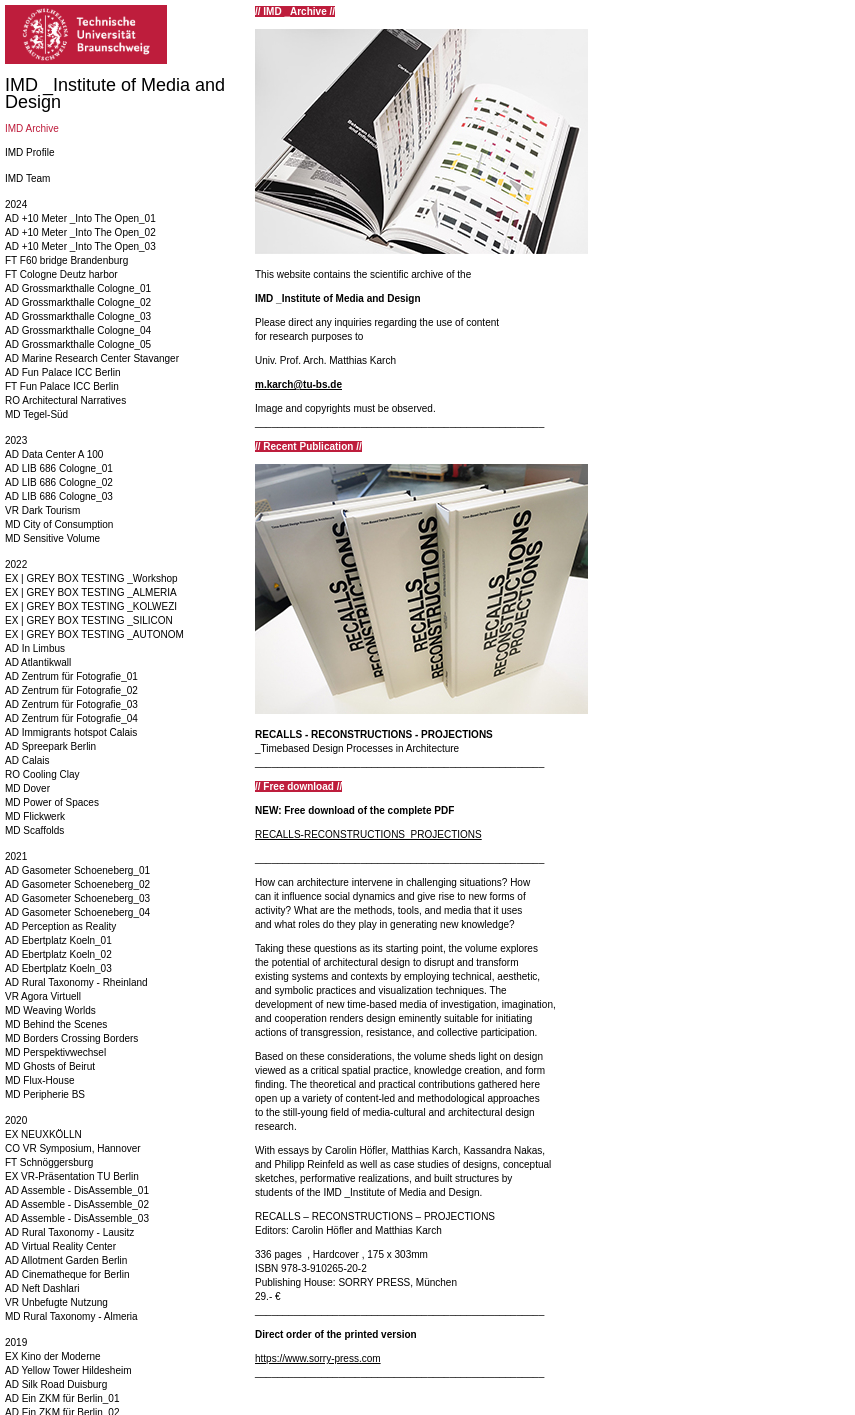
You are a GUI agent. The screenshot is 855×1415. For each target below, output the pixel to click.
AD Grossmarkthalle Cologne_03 (78, 316)
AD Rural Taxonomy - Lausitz (69, 1232)
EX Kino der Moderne (53, 1356)
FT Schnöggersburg (49, 1162)
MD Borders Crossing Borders (71, 1038)
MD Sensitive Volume (52, 538)
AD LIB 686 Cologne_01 (59, 468)
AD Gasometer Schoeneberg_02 (77, 884)
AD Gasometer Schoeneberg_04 (77, 912)
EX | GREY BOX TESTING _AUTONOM (94, 634)
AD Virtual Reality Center (60, 1246)
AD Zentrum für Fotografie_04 (71, 718)
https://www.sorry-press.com (318, 1358)
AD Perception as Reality (60, 926)
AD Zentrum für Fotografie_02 (71, 690)
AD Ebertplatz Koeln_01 (58, 940)
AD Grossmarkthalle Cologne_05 (78, 344)
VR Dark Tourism (42, 510)
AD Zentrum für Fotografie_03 (71, 704)
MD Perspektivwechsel (55, 1052)
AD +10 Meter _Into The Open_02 (80, 232)
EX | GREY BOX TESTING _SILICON (89, 620)
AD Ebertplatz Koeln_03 (58, 968)
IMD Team (27, 178)
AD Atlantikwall (38, 662)
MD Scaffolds (34, 830)
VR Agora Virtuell (43, 996)
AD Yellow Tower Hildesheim (68, 1370)
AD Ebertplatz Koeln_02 (58, 954)
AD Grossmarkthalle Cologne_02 (78, 302)
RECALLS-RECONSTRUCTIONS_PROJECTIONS (368, 834)
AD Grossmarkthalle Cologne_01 (78, 288)
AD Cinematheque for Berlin (67, 1274)
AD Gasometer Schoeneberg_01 (77, 870)
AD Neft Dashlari (42, 1288)
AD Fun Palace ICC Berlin (63, 372)
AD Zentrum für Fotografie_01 (71, 676)
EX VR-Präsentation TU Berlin (72, 1176)
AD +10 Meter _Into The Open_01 (80, 218)
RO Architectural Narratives (65, 400)
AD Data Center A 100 (54, 454)
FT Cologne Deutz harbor (61, 274)
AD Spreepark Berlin (50, 746)
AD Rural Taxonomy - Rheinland (76, 982)
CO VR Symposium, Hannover (73, 1148)
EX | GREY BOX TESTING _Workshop (91, 578)
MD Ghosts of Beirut (50, 1066)
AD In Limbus (35, 648)
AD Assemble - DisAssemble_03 (77, 1218)
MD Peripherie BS (45, 1094)
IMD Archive (32, 128)
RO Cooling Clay (42, 774)
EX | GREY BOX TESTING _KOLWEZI (91, 606)
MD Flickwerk (35, 816)
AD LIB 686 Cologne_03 (59, 496)
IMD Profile (29, 152)
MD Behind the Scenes (56, 1024)
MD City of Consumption (59, 524)
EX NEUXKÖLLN (43, 1134)
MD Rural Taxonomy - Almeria (71, 1316)
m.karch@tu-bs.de (298, 384)
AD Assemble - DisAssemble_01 (77, 1190)
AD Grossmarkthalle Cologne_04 (78, 330)
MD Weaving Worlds (50, 1010)
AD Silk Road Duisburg (56, 1384)
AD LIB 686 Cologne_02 (59, 482)
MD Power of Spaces (52, 802)
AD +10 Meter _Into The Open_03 (80, 246)
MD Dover (27, 788)
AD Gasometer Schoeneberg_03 (77, 898)
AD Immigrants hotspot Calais (71, 732)
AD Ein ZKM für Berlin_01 (62, 1398)
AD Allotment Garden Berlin (66, 1260)
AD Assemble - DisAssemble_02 (77, 1204)
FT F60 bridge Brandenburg (66, 260)
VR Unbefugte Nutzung (56, 1302)
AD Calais (27, 760)
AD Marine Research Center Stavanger (92, 358)
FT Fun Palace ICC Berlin (62, 386)
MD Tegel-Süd (36, 414)
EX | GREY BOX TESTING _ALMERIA (91, 592)
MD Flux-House (39, 1080)
